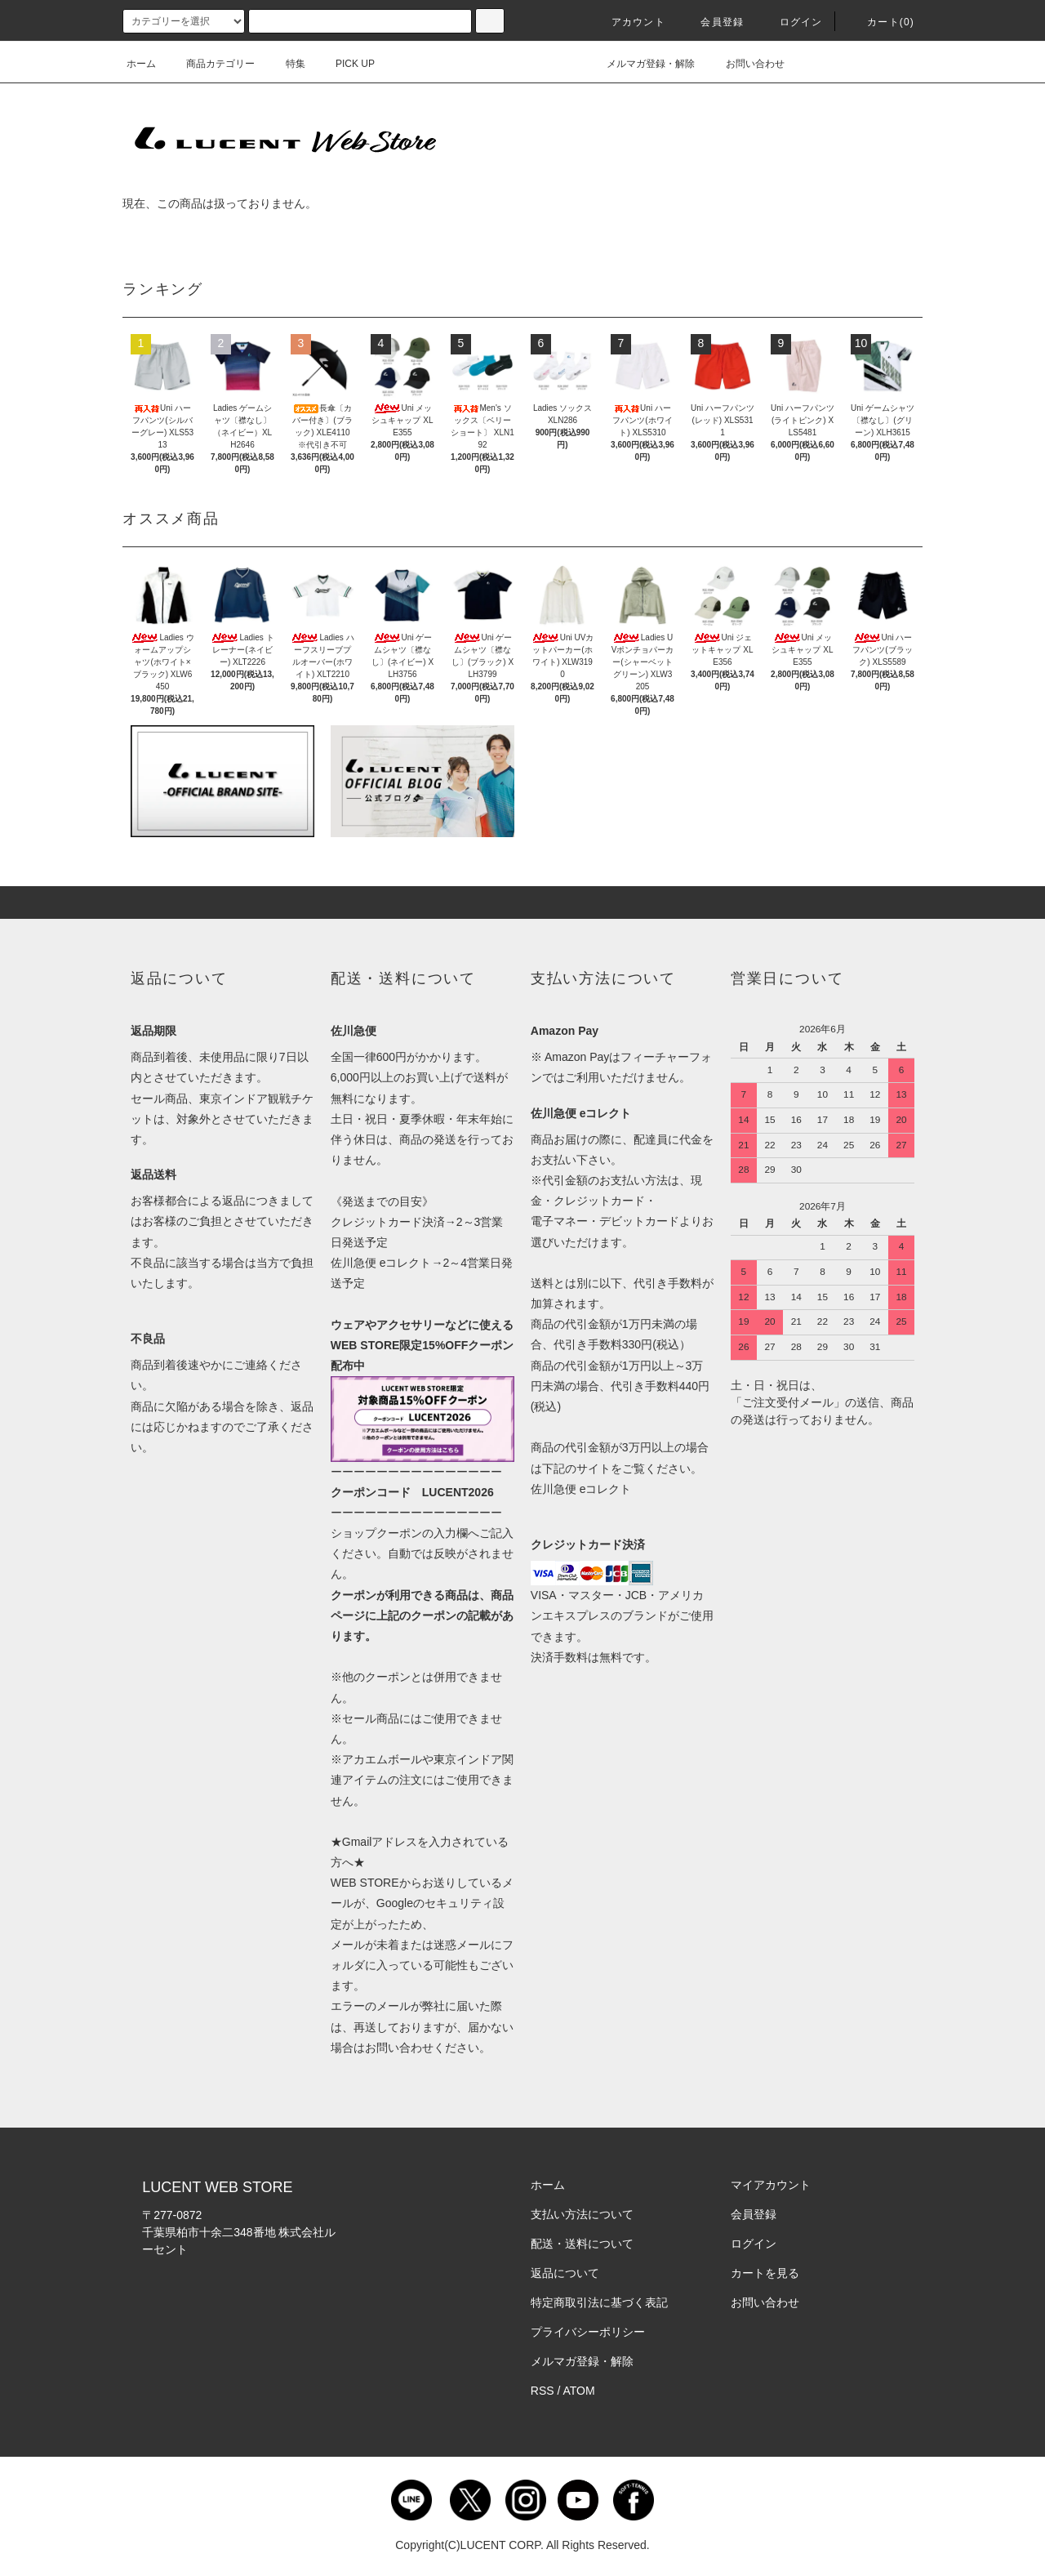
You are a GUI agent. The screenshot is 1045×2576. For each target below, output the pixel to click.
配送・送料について (582, 2243)
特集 (285, 63)
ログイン (791, 22)
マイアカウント (771, 2184)
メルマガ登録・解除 (641, 63)
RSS (542, 2390)
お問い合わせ (745, 63)
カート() (880, 22)
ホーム (141, 63)
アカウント (628, 22)
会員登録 (712, 22)
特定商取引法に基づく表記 (599, 2302)
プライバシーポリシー (588, 2331)
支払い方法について (582, 2214)
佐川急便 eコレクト (581, 1488)
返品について (565, 2273)
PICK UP (345, 63)
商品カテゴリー (211, 63)
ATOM (579, 2390)
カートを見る (765, 2273)
